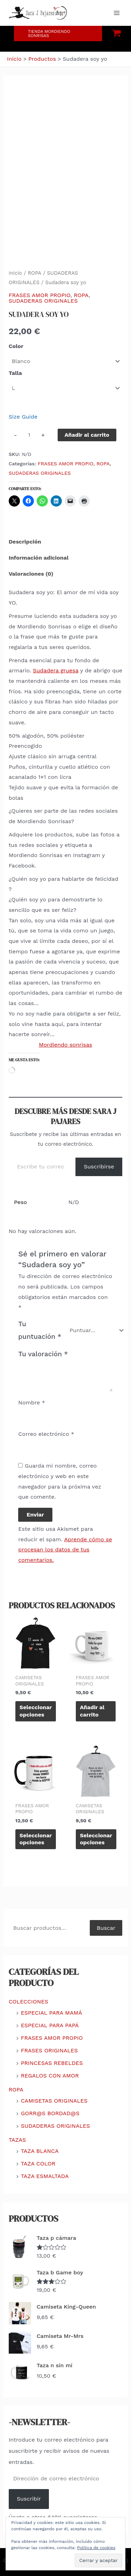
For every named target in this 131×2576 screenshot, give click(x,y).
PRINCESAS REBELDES (52, 2063)
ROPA (34, 273)
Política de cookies (96, 2547)
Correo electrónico (46, 1434)
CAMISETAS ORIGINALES (54, 2100)
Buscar (106, 1928)
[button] (58, 33)
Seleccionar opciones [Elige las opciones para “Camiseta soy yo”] (36, 1711)
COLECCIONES (28, 2001)
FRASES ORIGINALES (49, 2050)
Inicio (15, 273)
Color (16, 346)
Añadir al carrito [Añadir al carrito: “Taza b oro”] (92, 1711)
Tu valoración (43, 1354)
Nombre (31, 1402)
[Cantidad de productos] (29, 435)
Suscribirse (99, 1166)
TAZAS (17, 2139)
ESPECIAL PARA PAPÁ (50, 2025)
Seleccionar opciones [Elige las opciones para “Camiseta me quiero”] (96, 1839)
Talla (15, 373)
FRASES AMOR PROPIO (40, 295)
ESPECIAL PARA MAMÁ (51, 2012)
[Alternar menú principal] (116, 13)
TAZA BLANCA (40, 2151)
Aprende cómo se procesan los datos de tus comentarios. (65, 1549)
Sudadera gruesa (55, 670)
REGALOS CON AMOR (50, 2075)
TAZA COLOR (38, 2163)
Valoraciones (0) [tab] (31, 573)
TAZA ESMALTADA (45, 2176)
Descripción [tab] (25, 541)
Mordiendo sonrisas (65, 1044)
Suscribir (29, 2498)
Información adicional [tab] (39, 557)
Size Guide (23, 416)
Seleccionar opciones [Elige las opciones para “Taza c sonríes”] (36, 1839)
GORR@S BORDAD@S (50, 2113)
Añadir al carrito (87, 434)
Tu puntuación (39, 1330)
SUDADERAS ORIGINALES (43, 300)
